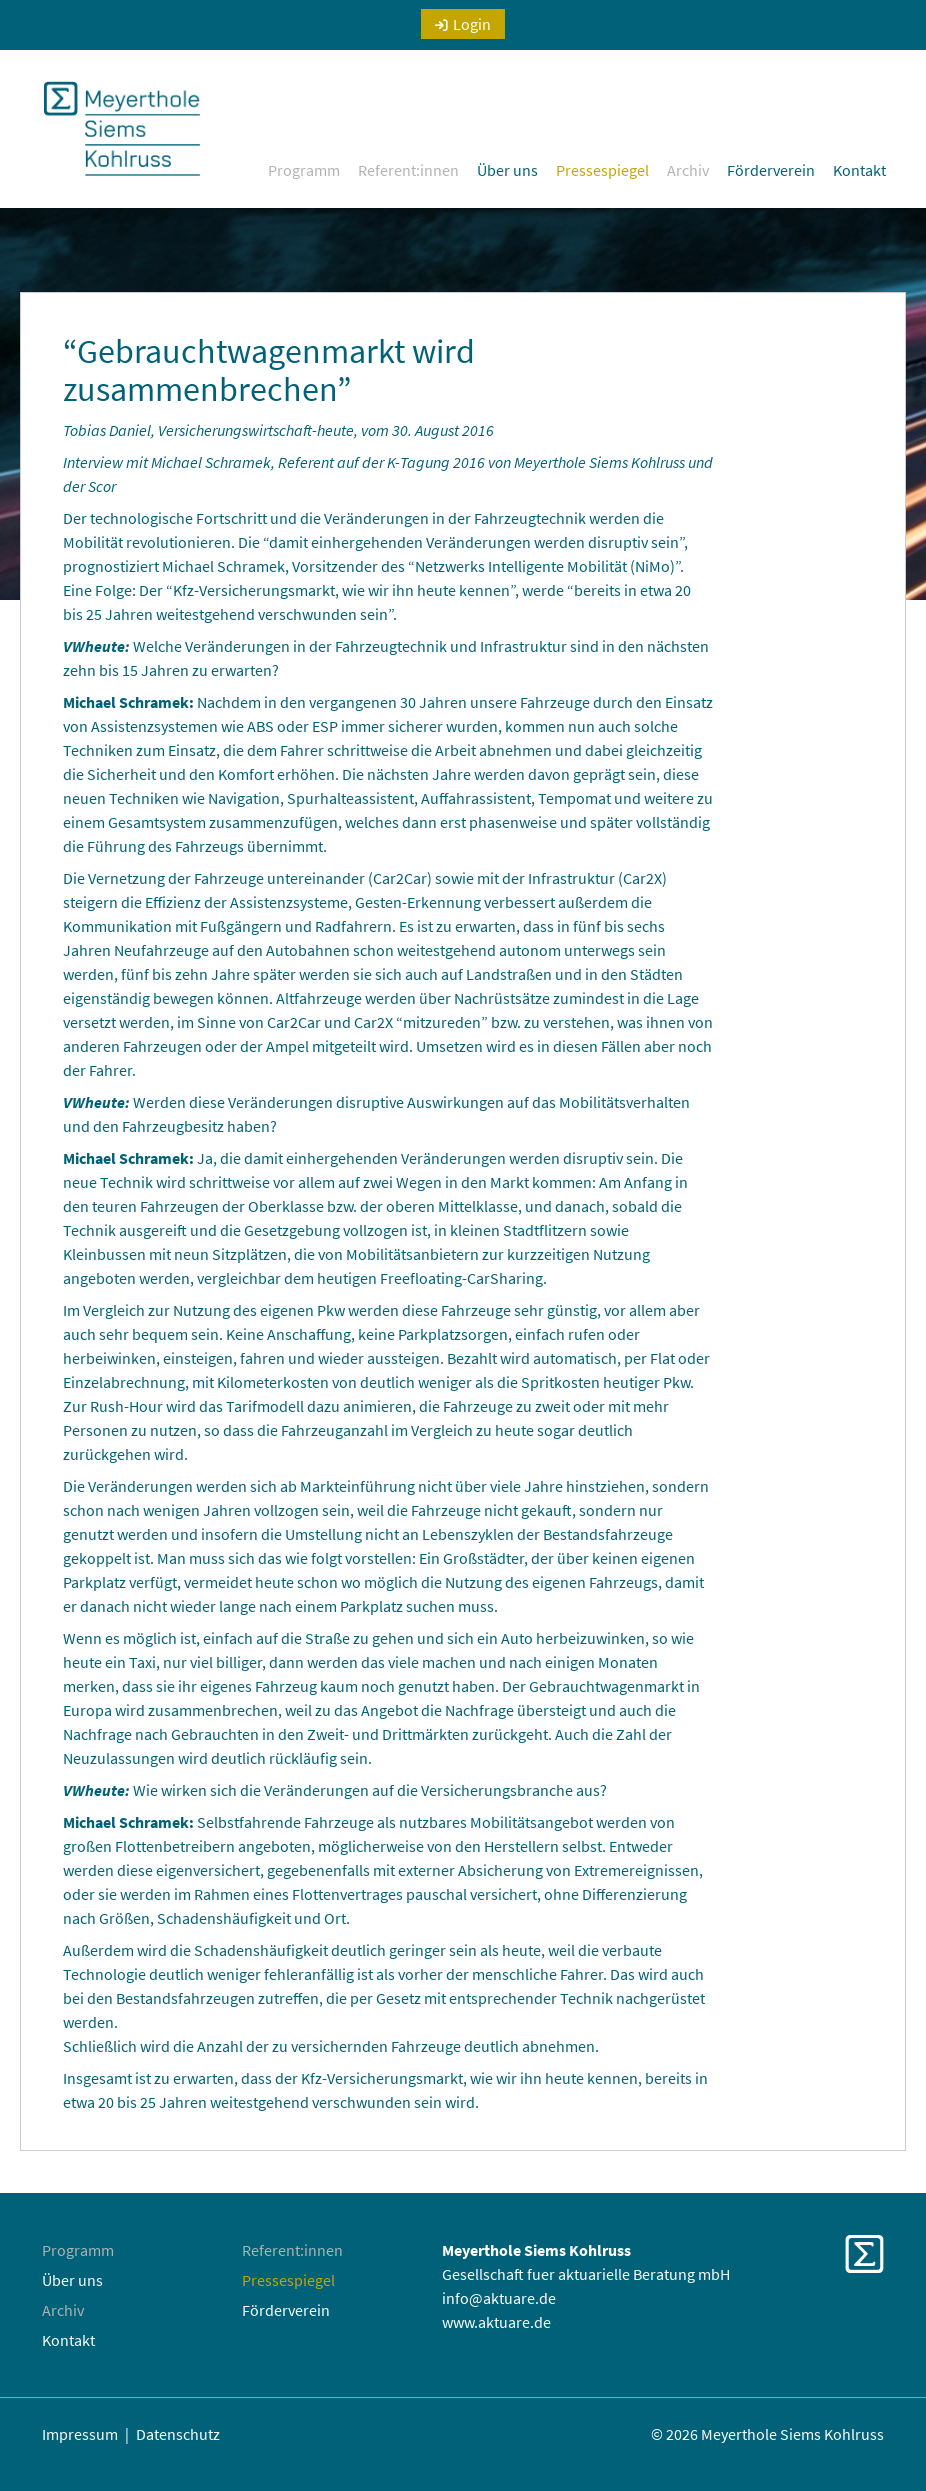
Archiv (688, 170)
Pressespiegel (602, 170)
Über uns (507, 170)
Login (472, 24)
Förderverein (771, 170)
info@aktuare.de (499, 2298)
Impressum (80, 2434)
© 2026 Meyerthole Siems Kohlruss (767, 2434)
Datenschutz (178, 2434)
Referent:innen (408, 170)
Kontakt (859, 170)
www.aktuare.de (496, 2322)
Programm (304, 170)
